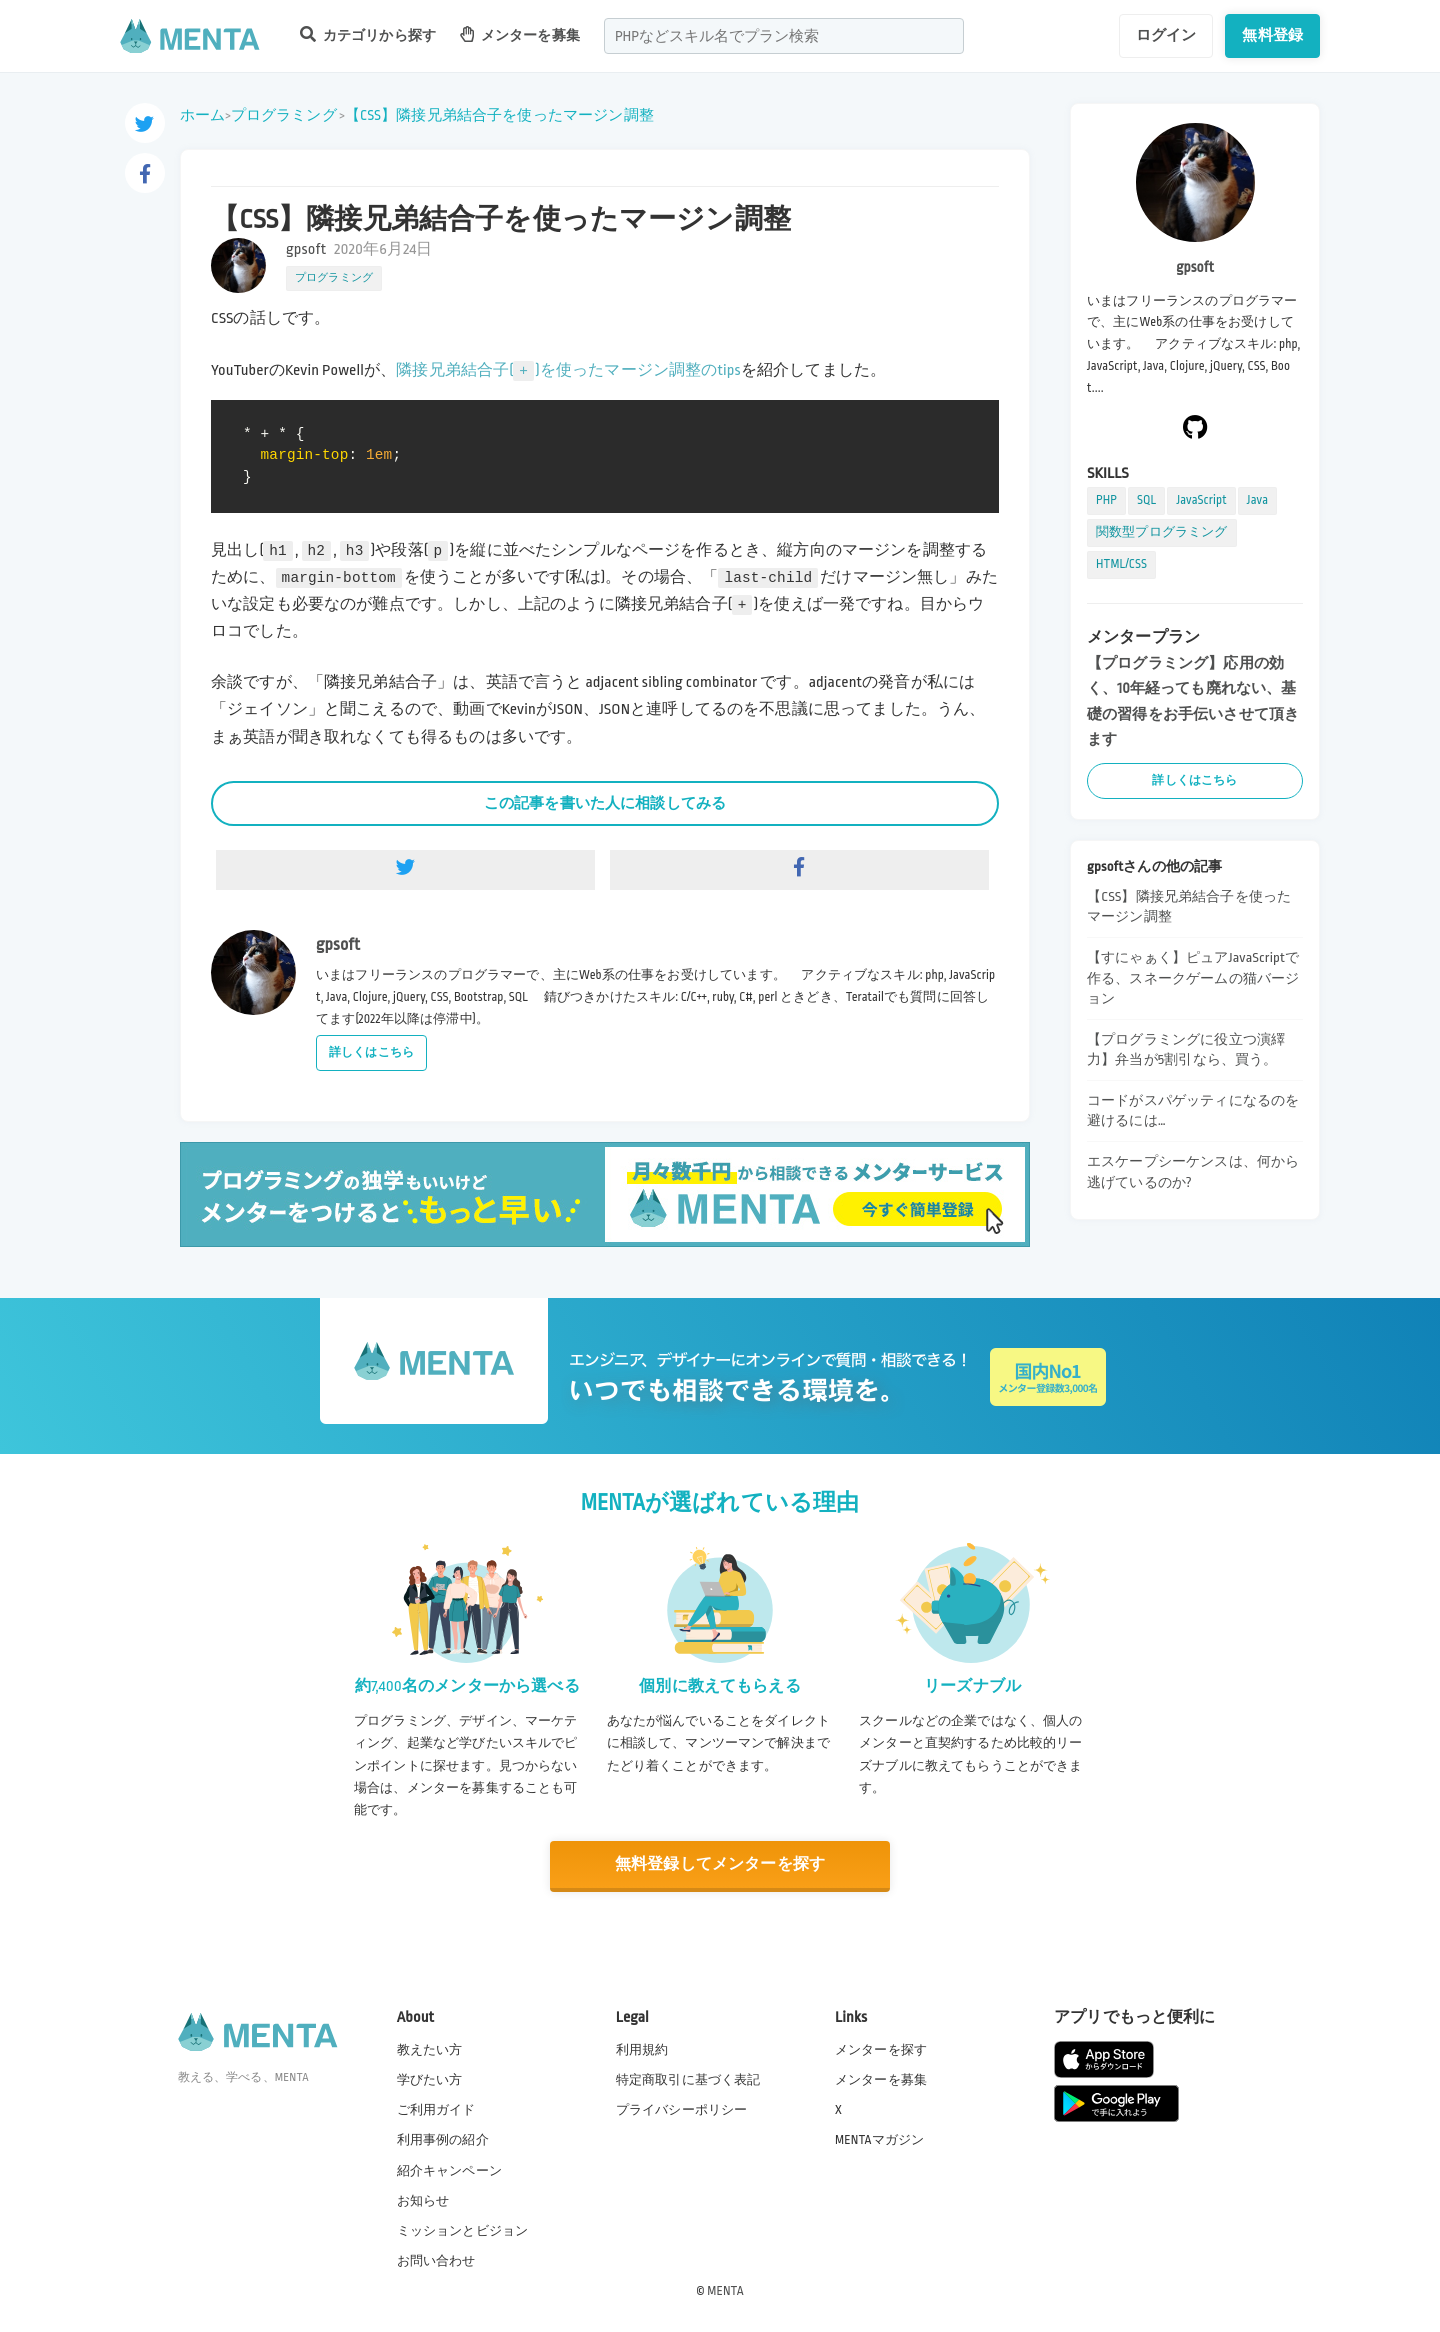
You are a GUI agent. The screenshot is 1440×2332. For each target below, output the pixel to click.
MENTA (725, 2291)
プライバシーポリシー (682, 2110)
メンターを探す (881, 2050)
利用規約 (642, 2050)
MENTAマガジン (879, 2140)
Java (1257, 500)
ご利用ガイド (436, 2110)
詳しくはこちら (371, 1052)
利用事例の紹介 (443, 2140)
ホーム (202, 115)
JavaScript (1201, 500)
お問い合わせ (436, 2261)
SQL (1146, 500)
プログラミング (284, 115)
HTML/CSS (1121, 564)
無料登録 (1272, 35)
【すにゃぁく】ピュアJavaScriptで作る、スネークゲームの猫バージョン (1193, 977)
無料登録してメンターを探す (720, 1864)
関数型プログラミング (1162, 532)
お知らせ (423, 2201)
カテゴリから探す (368, 34)
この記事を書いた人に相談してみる (605, 803)
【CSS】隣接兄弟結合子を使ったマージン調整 (499, 115)
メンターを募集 (520, 34)
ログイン (1166, 35)
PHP (1106, 500)
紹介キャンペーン (449, 2171)
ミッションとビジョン (463, 2231)
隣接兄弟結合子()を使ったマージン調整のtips (568, 370)
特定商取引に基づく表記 (688, 2080)
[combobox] (784, 36)
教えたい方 (430, 2050)
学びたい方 (430, 2080)
